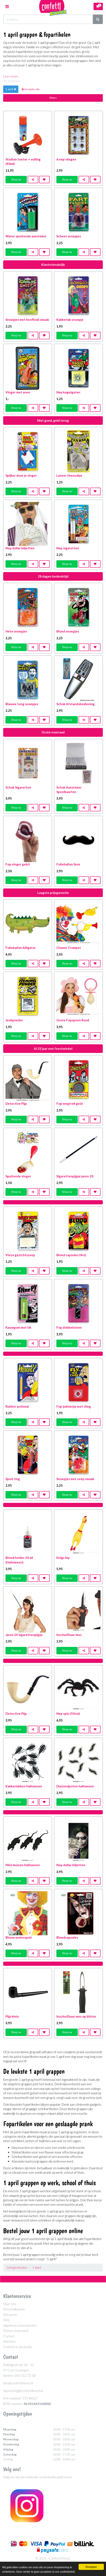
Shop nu (16, 179)
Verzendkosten (14, 2309)
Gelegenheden (16, 2267)
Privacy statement (16, 2331)
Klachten (9, 2341)
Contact (9, 2336)
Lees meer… (11, 76)
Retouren (10, 2315)
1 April (36, 2267)
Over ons (9, 2304)
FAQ (6, 2320)
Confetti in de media (17, 2347)
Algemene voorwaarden (20, 2325)
